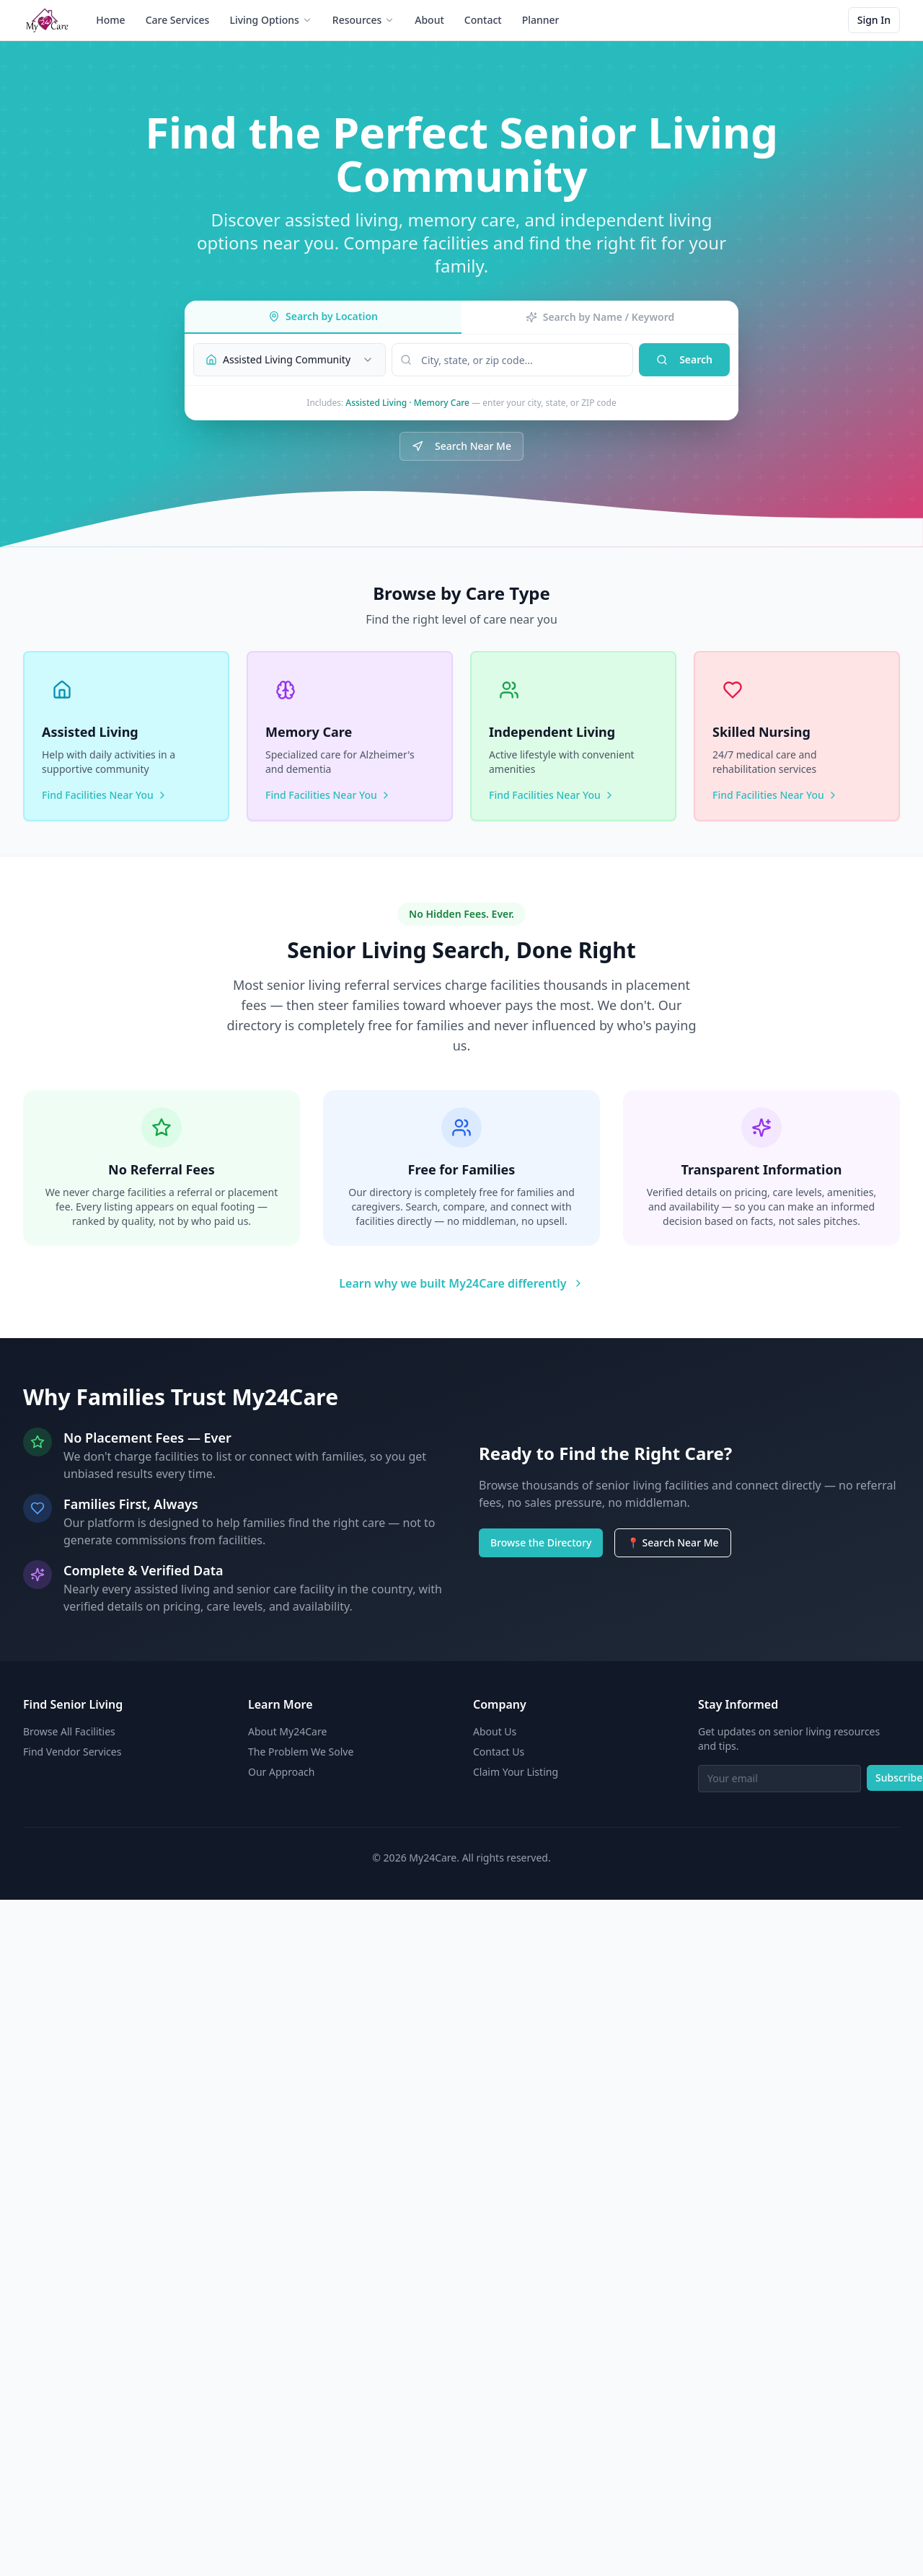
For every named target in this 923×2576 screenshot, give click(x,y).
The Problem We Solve (300, 1751)
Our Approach (281, 1772)
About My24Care (287, 1731)
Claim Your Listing (515, 1772)
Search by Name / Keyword (600, 317)
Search (684, 359)
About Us (494, 1731)
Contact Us (498, 1751)
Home (110, 20)
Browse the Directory (540, 1542)
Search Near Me (461, 446)
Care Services (178, 20)
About (429, 20)
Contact (483, 20)
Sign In (874, 20)
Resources (363, 20)
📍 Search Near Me (672, 1542)
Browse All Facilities (69, 1731)
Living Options (270, 20)
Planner (541, 20)
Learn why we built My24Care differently (461, 1283)
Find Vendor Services (72, 1751)
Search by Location (323, 316)
